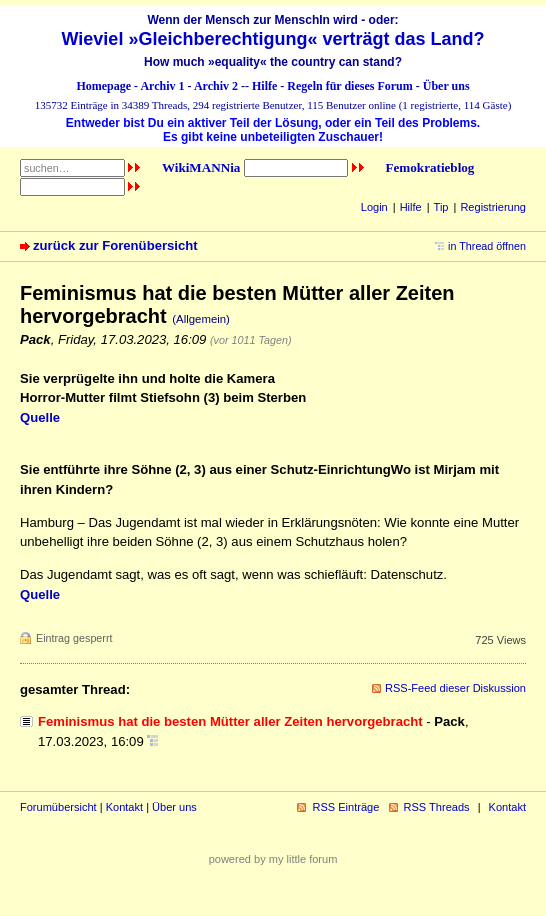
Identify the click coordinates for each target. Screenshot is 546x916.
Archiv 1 (162, 86)
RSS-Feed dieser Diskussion (455, 688)
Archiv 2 (216, 86)
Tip (441, 207)
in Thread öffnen (487, 246)
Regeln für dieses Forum (349, 86)
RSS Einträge (345, 807)
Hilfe (264, 86)
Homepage (103, 86)
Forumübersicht (58, 807)
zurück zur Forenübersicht (115, 245)
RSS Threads (437, 807)
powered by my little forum (273, 859)
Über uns (446, 86)
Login (374, 207)
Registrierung (493, 207)
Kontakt (124, 807)
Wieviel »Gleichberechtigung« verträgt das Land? (273, 39)
